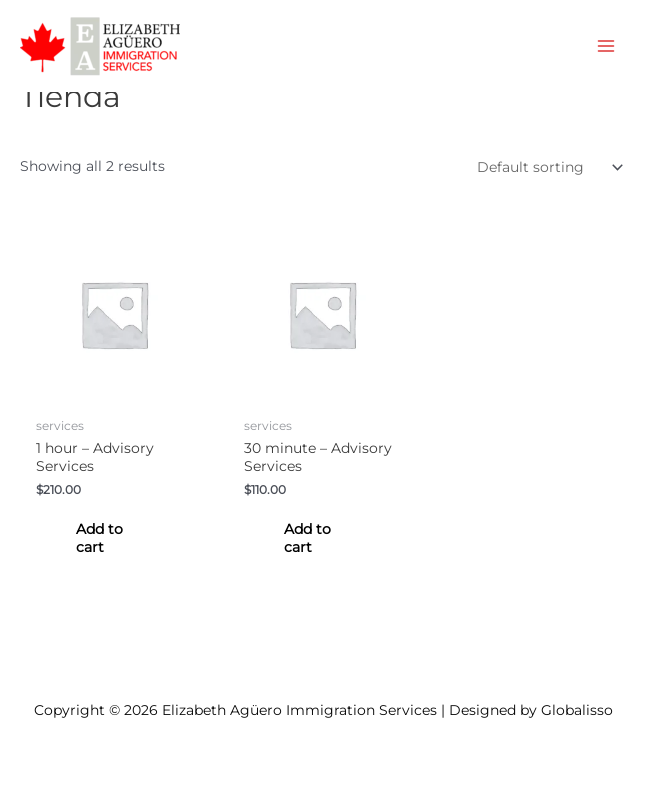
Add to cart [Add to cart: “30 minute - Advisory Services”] (307, 538)
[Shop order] (546, 167)
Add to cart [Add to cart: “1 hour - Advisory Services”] (99, 538)
